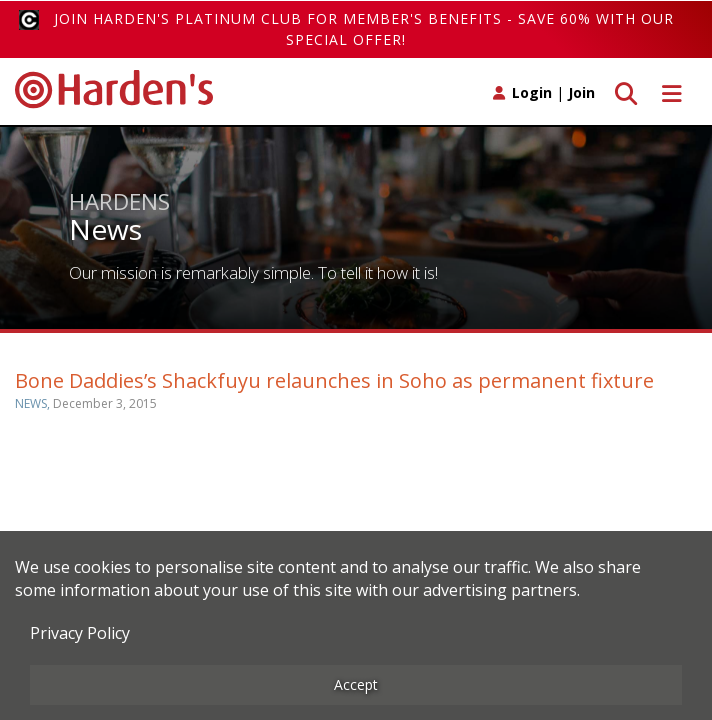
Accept (356, 684)
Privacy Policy (80, 633)
